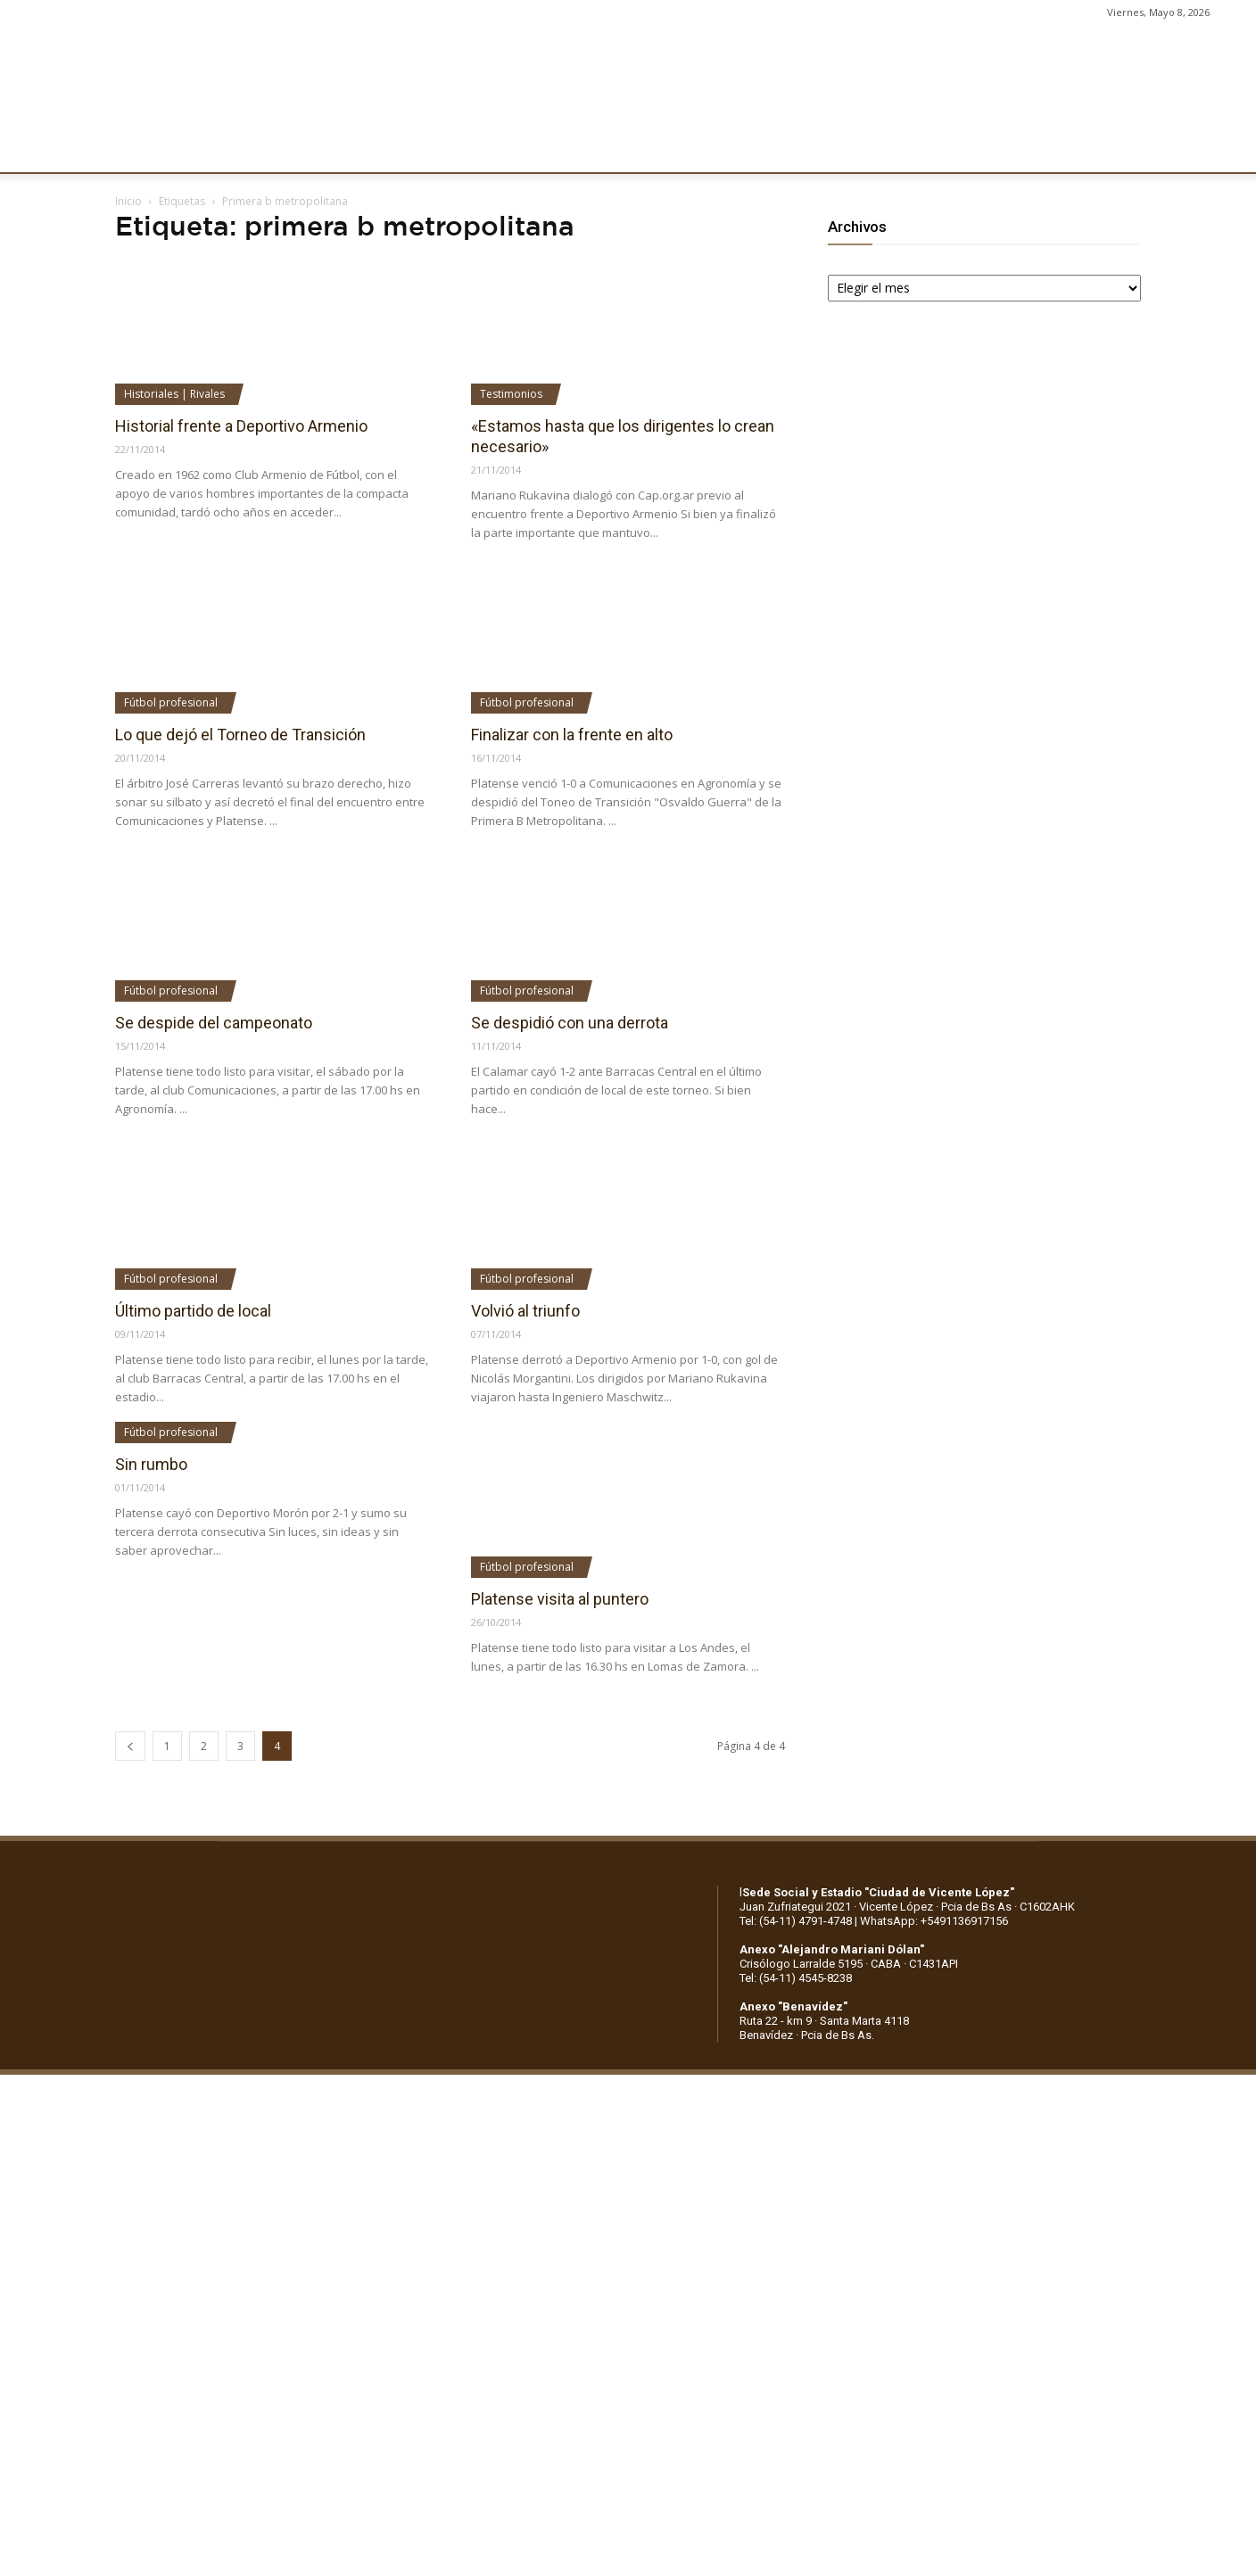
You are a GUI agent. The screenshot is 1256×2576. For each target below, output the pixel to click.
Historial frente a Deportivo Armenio (241, 426)
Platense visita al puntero (560, 1598)
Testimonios (511, 393)
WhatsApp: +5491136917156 (934, 1921)
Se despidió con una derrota (569, 1022)
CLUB (137, 149)
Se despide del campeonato (213, 1022)
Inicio (128, 201)
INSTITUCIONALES (235, 149)
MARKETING (522, 149)
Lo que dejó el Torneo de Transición (240, 734)
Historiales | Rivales (174, 393)
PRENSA (612, 149)
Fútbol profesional (171, 702)
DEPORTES (425, 149)
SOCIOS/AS (699, 149)
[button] (1225, 149)
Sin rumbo (151, 1464)
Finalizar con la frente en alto (572, 734)
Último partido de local (193, 1310)
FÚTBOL (341, 149)
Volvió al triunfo (525, 1310)
